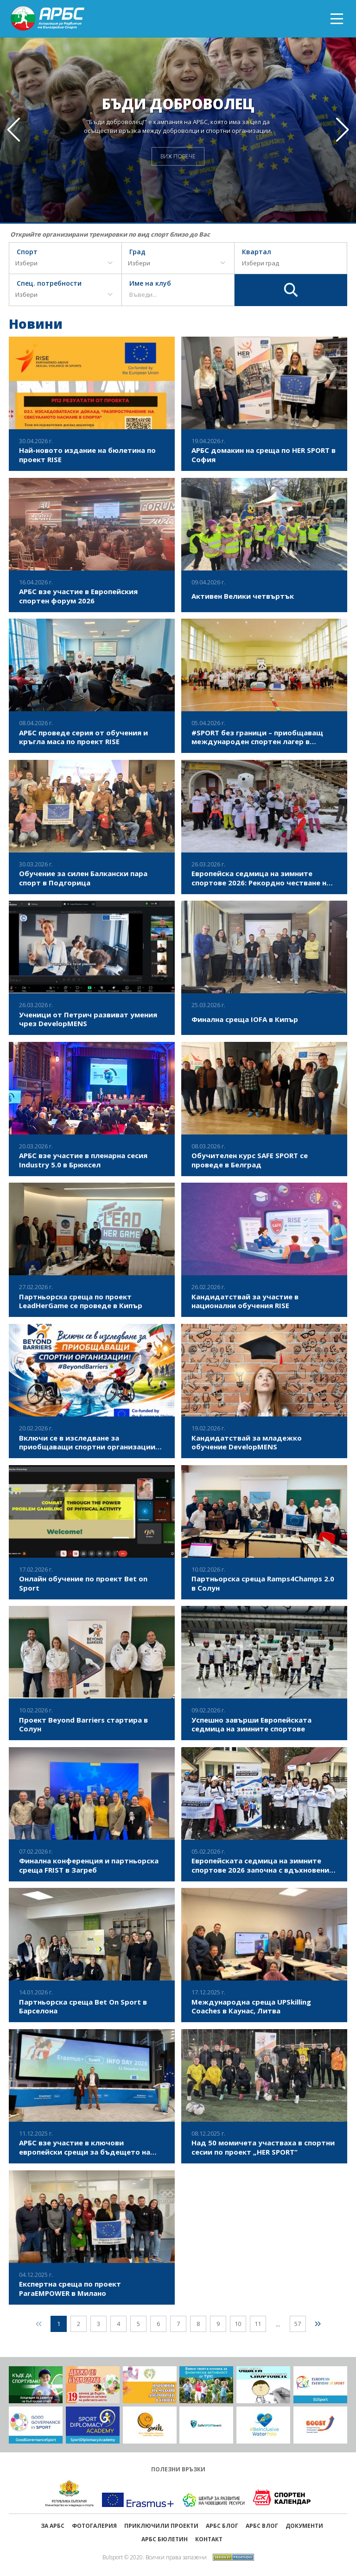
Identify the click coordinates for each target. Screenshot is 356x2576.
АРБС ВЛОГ (262, 2526)
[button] (342, 130)
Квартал (256, 252)
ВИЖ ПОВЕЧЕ (178, 156)
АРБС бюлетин (164, 2539)
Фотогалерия (94, 2526)
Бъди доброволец (178, 103)
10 (238, 2323)
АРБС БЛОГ (222, 2526)
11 (257, 2323)
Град (137, 252)
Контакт (208, 2539)
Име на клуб (150, 284)
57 (297, 2323)
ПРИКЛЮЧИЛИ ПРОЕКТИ (161, 2526)
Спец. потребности (49, 284)
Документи (304, 2526)
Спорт (27, 252)
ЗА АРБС (52, 2526)
